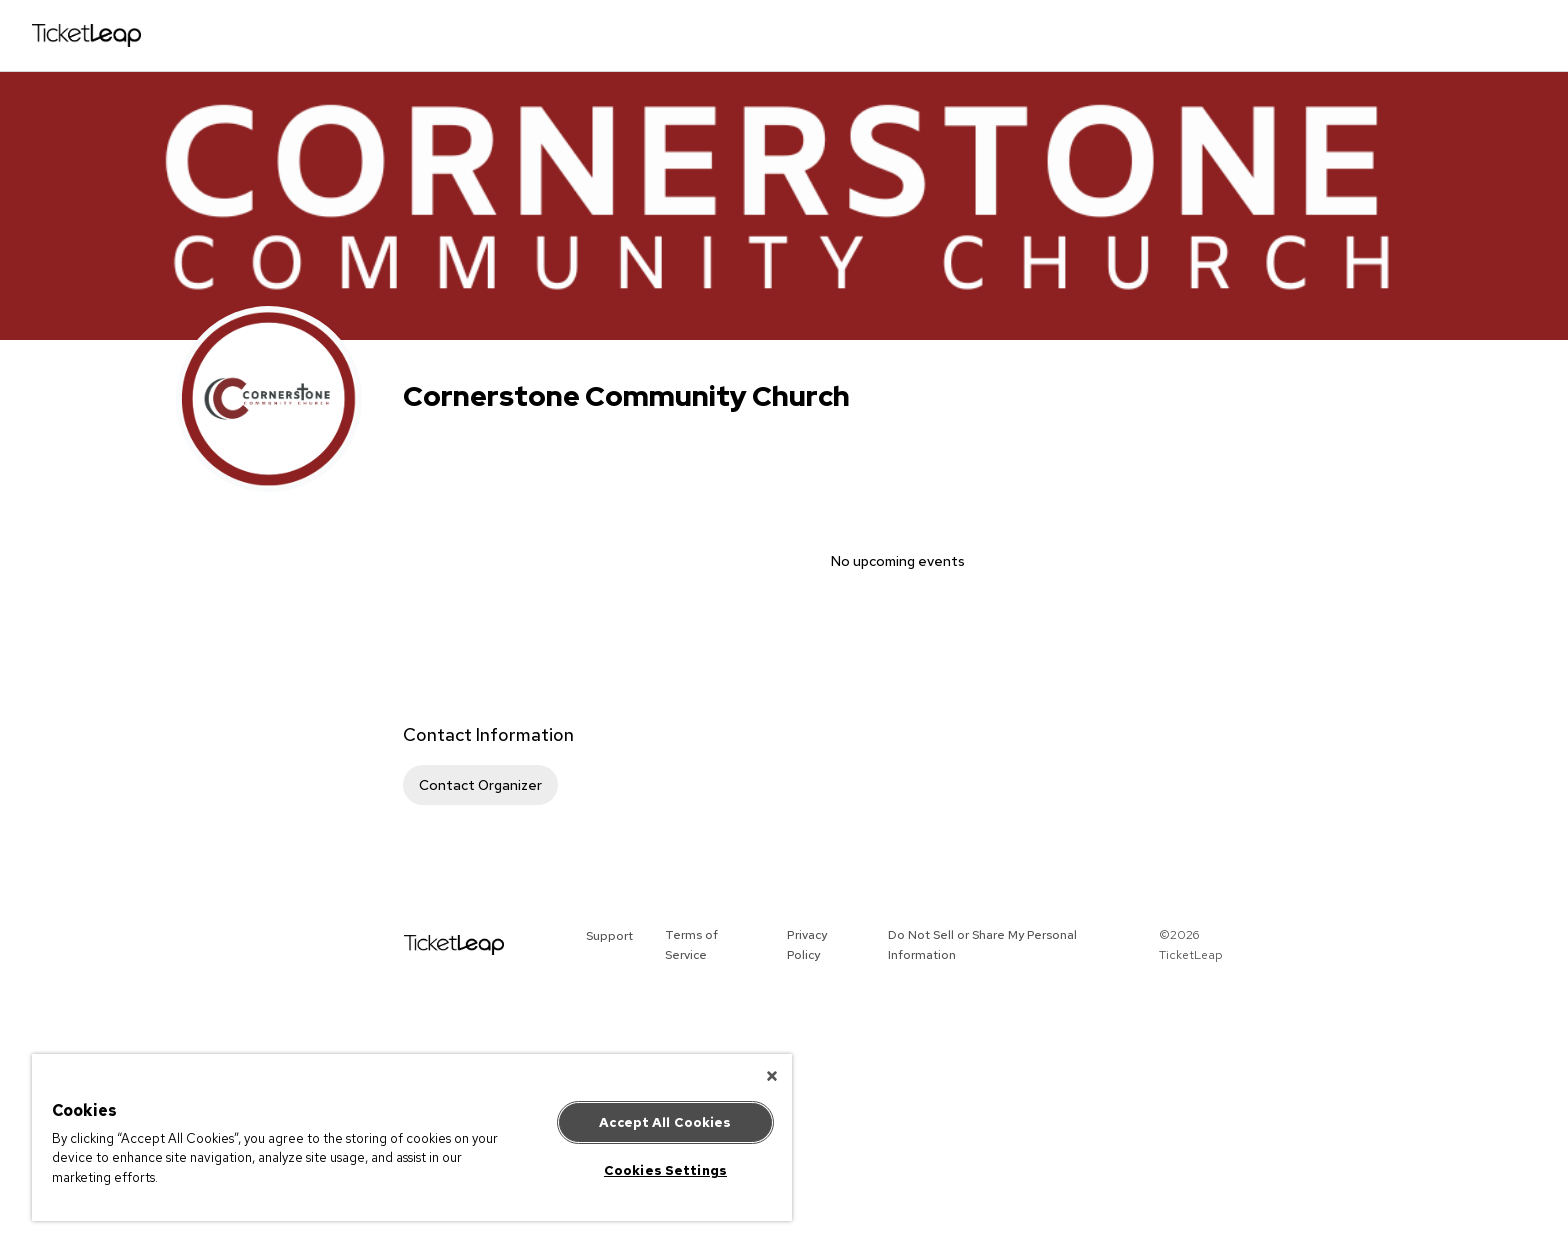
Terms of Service (691, 945)
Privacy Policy (807, 945)
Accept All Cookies (665, 1122)
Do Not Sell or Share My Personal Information (982, 945)
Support (609, 936)
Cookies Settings (665, 1170)
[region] (412, 1137)
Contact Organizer (480, 785)
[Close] (772, 1076)
